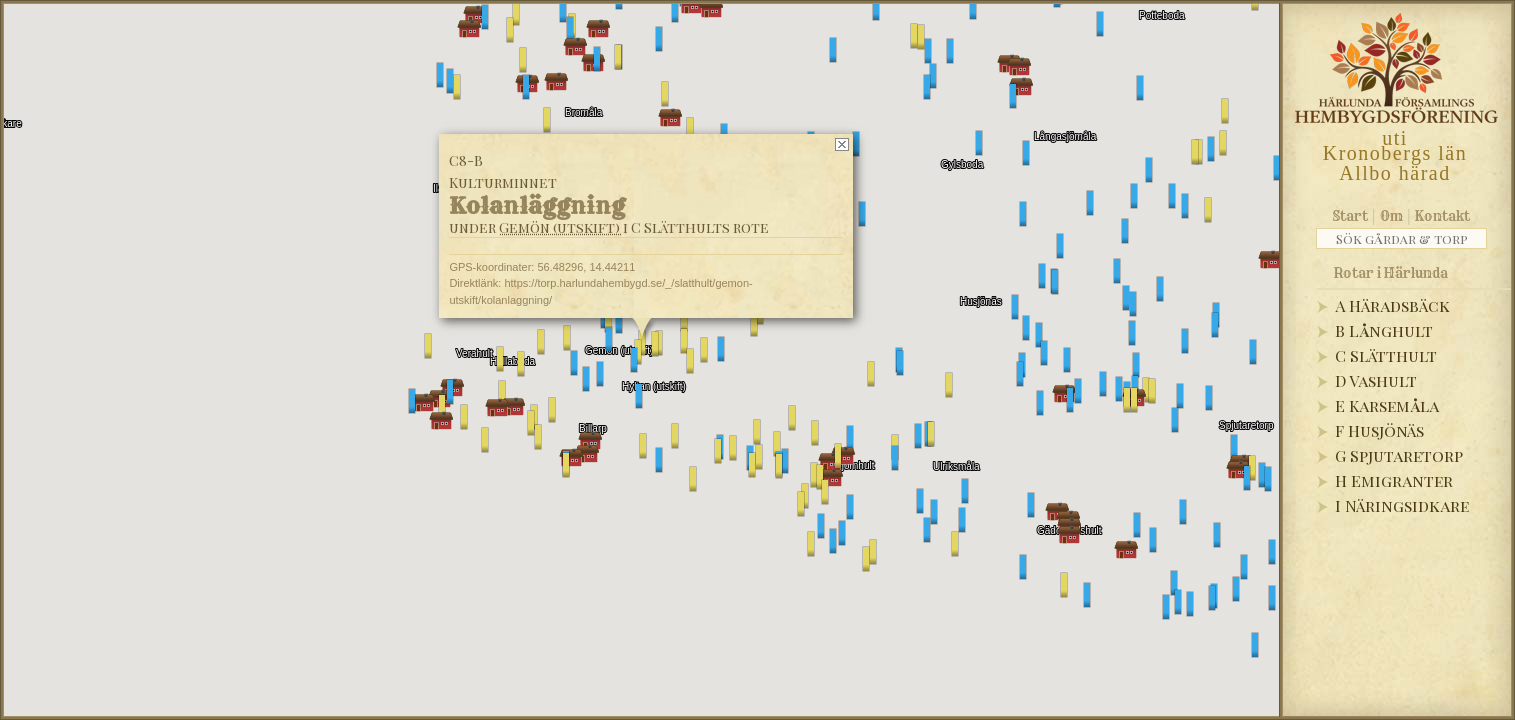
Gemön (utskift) (559, 227)
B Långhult (1384, 330)
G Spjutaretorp (1399, 455)
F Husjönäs (1379, 430)
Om (1391, 216)
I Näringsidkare (1402, 505)
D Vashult (1376, 380)
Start (1350, 216)
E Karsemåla (1387, 405)
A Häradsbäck (1392, 305)
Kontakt (1442, 216)
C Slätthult (1386, 355)
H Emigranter (1394, 480)
